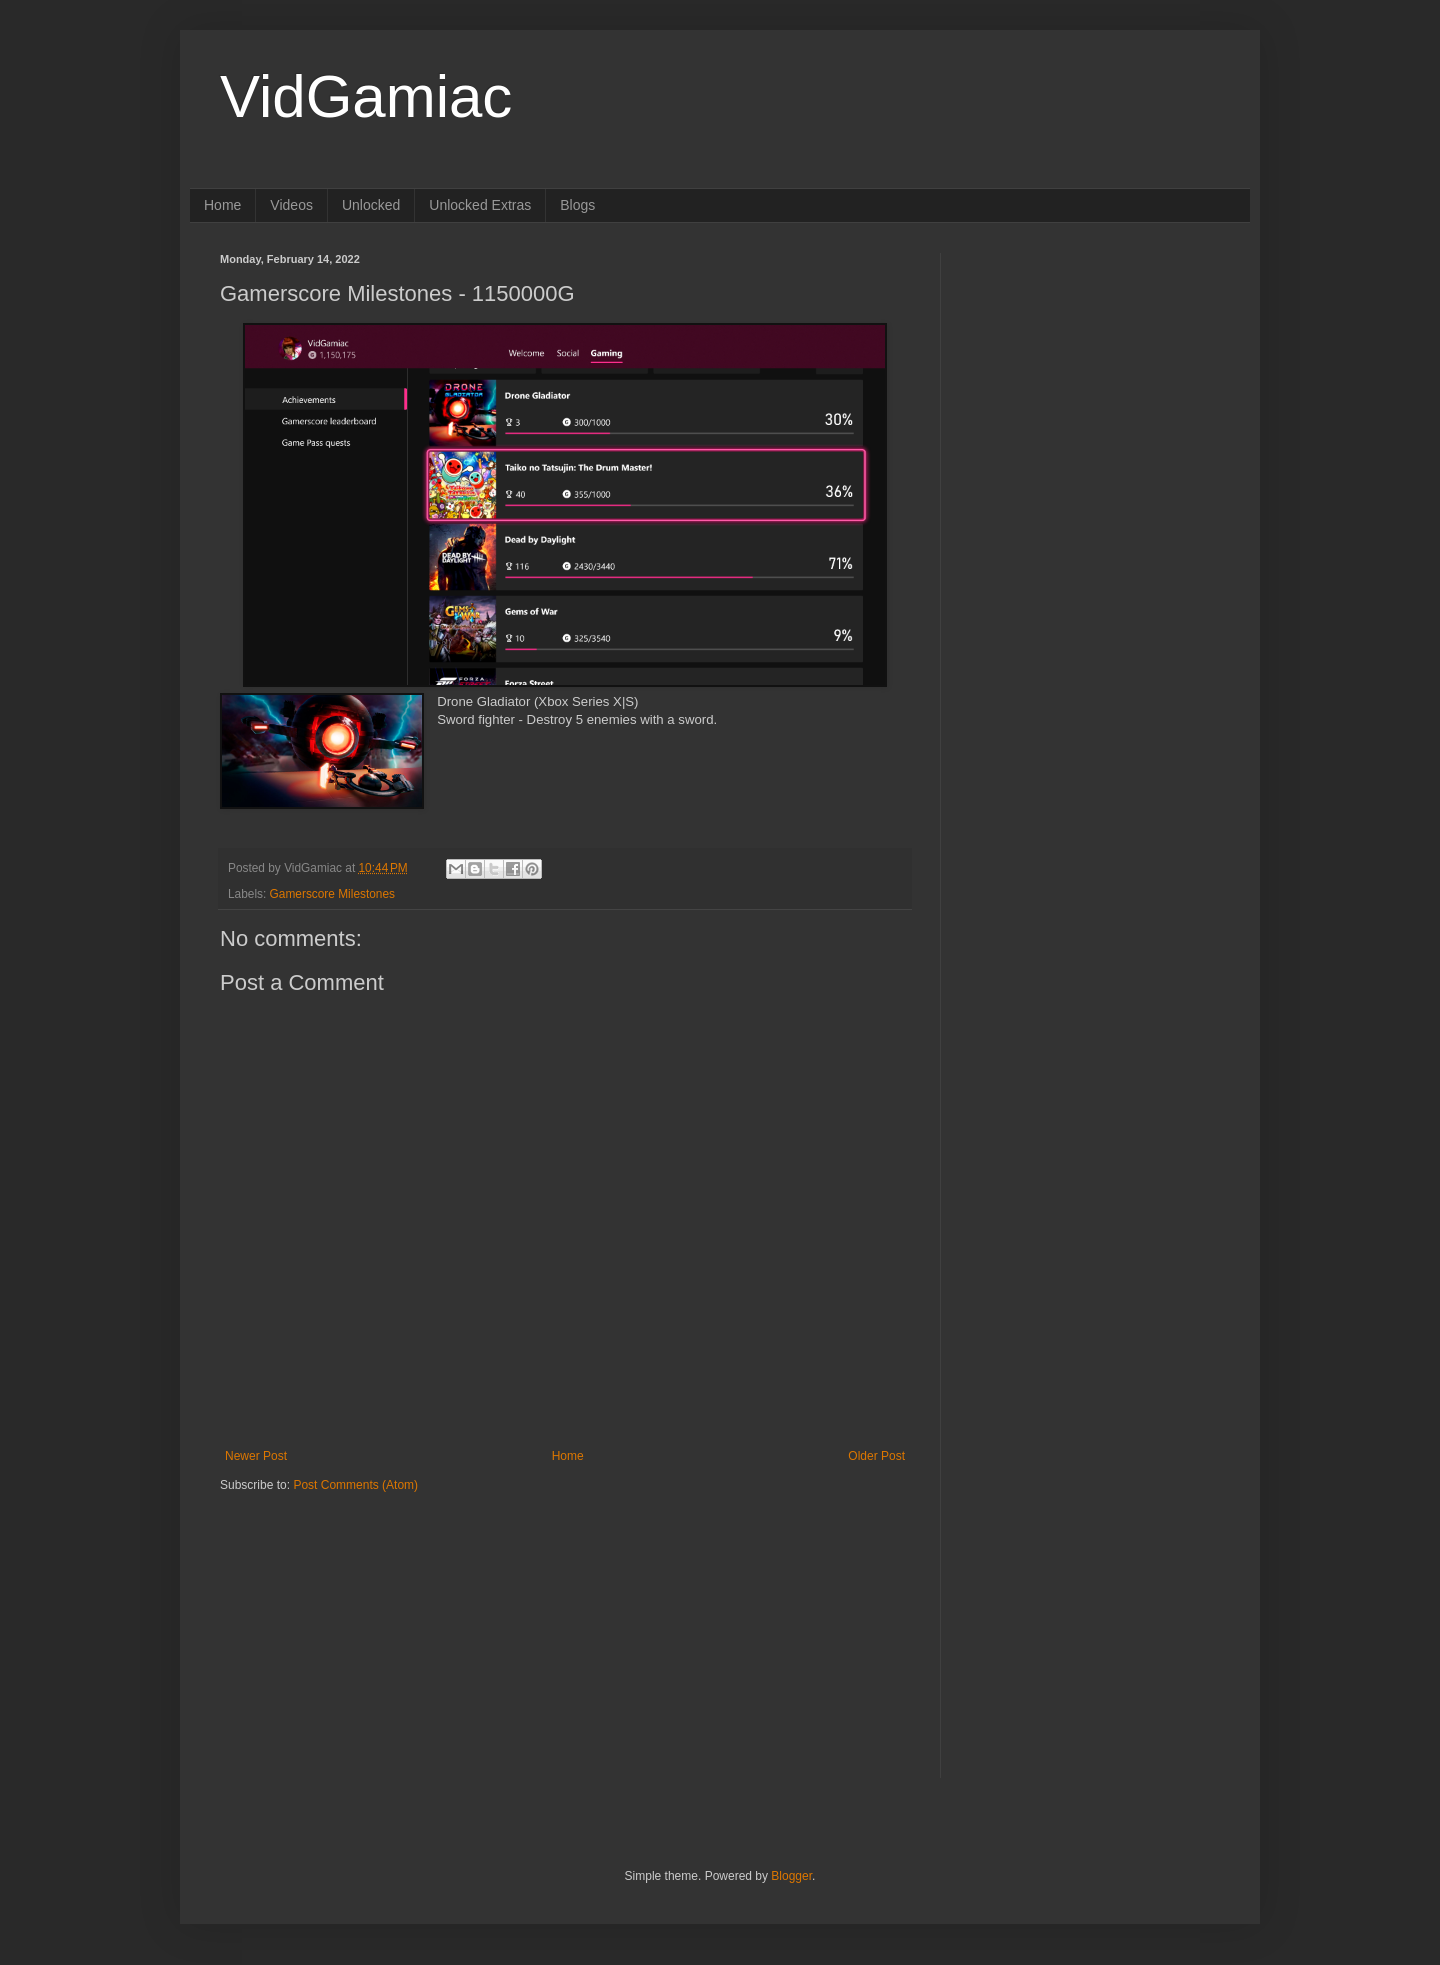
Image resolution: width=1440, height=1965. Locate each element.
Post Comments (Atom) (355, 1485)
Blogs (577, 205)
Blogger (791, 1876)
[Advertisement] (345, 1618)
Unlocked (371, 205)
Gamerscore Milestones (332, 894)
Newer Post (256, 1456)
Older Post (876, 1456)
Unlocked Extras (480, 205)
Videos (291, 205)
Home (222, 205)
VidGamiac (366, 96)
